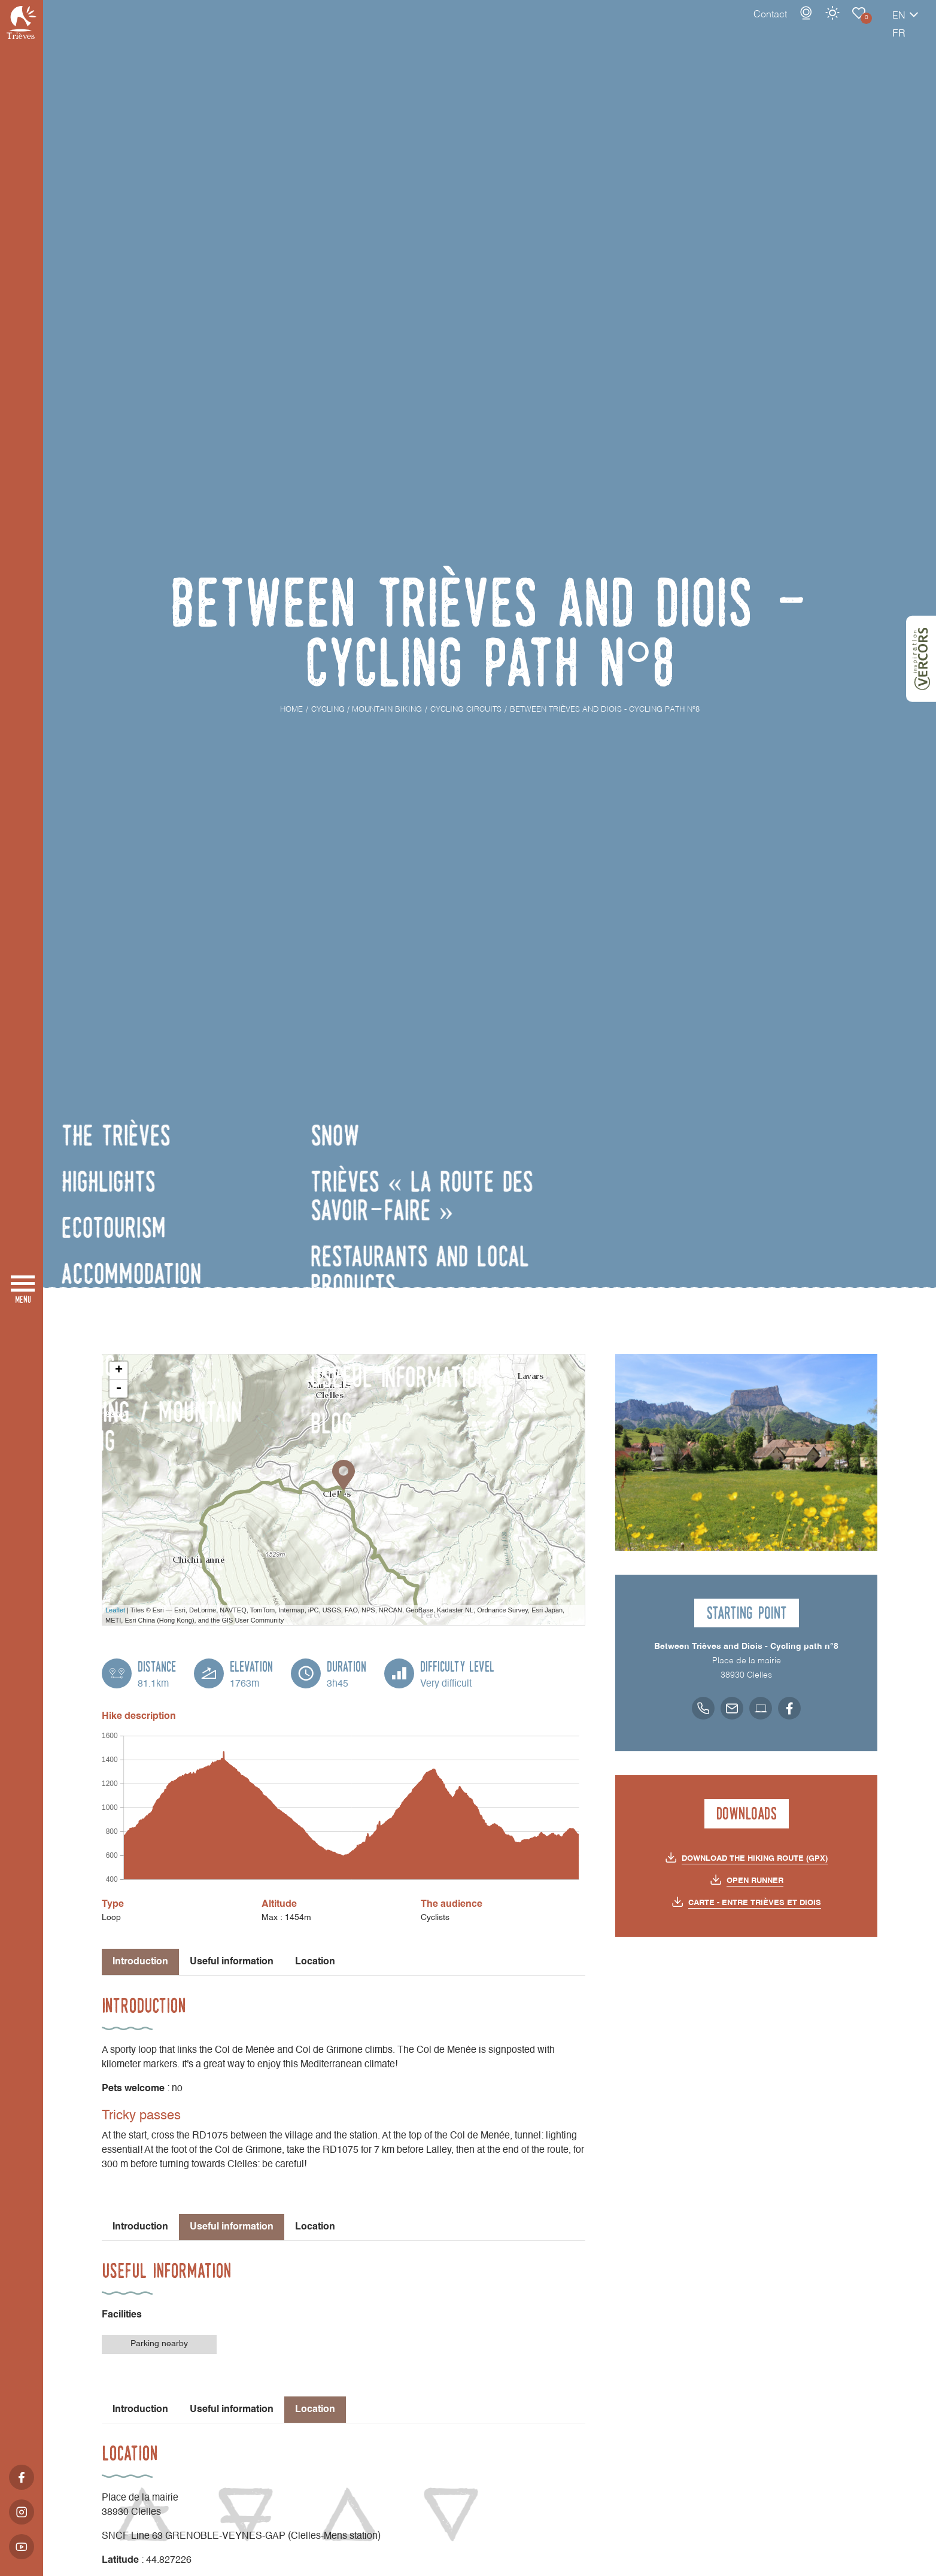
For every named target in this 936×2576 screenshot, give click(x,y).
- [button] (118, 1389)
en (857, 28)
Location (315, 1962)
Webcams (764, 25)
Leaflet (115, 1610)
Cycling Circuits (817, 25)
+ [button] (119, 1371)
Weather (790, 25)
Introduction (140, 2227)
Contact (728, 27)
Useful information (231, 1962)
